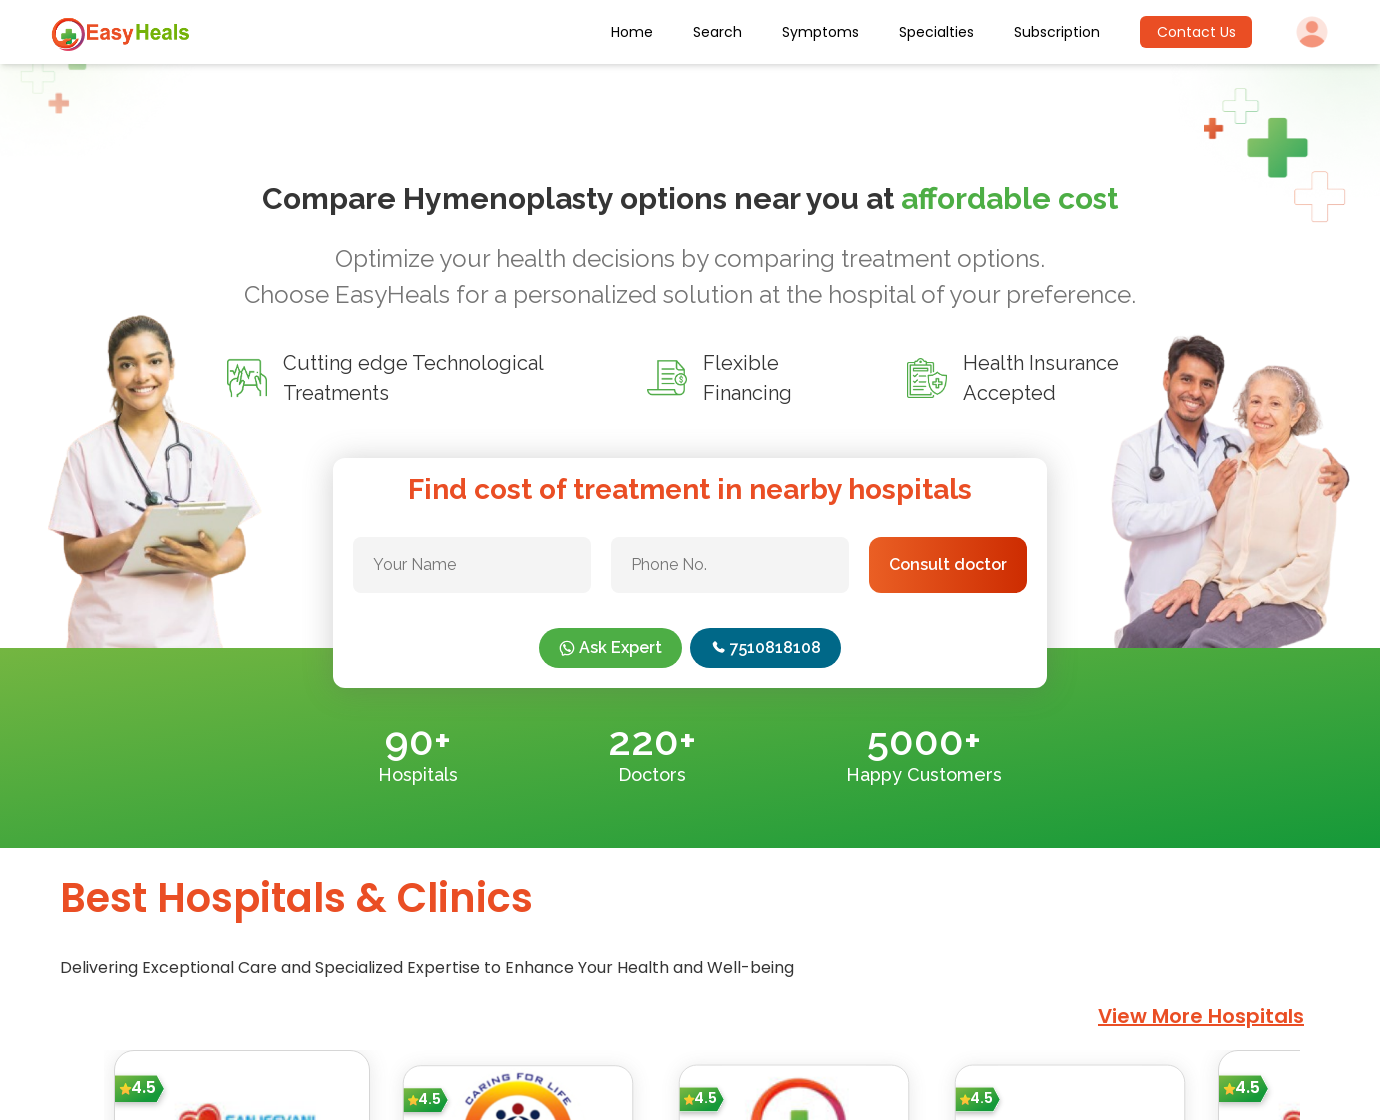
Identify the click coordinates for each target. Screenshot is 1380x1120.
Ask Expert (610, 647)
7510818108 (765, 647)
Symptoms (820, 32)
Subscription (1057, 32)
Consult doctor (948, 564)
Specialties (936, 32)
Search (717, 32)
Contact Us (1196, 32)
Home (632, 32)
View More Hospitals (1201, 1016)
